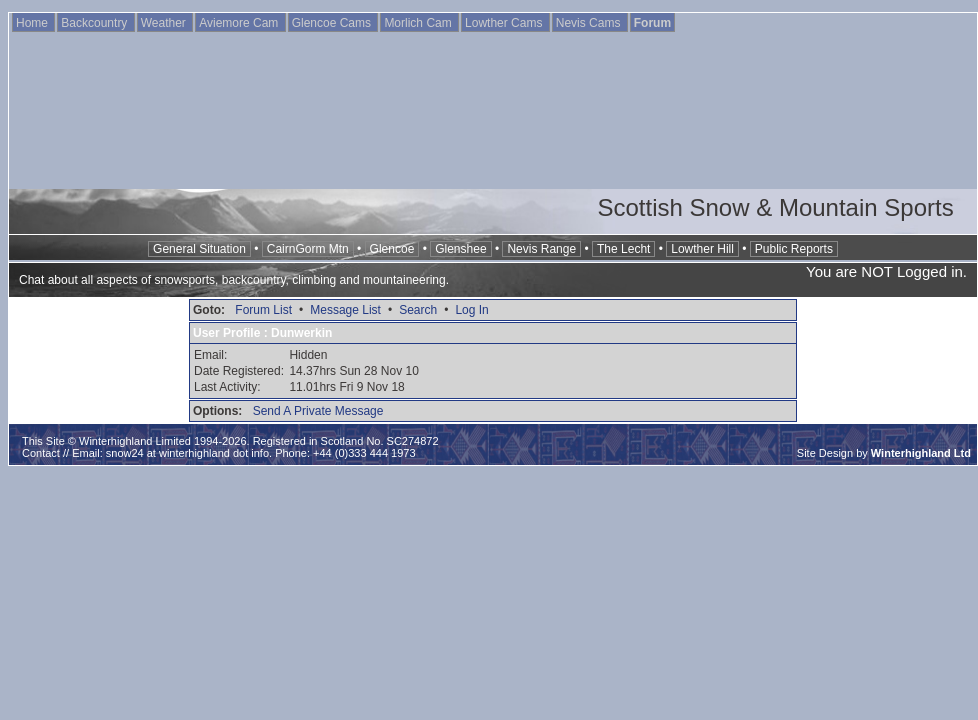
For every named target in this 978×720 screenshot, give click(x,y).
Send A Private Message (318, 411)
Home (33, 23)
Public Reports (794, 249)
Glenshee (460, 249)
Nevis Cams (590, 23)
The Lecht (623, 249)
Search (418, 310)
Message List (345, 310)
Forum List (263, 310)
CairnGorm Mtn (308, 249)
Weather (165, 23)
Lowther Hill (702, 249)
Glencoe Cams (333, 23)
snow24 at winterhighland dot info (187, 453)
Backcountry (95, 23)
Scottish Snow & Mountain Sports (775, 207)
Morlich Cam (419, 23)
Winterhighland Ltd (921, 453)
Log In (471, 310)
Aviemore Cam (240, 23)
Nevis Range (541, 249)
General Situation (199, 249)
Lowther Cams (505, 23)
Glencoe (392, 249)
